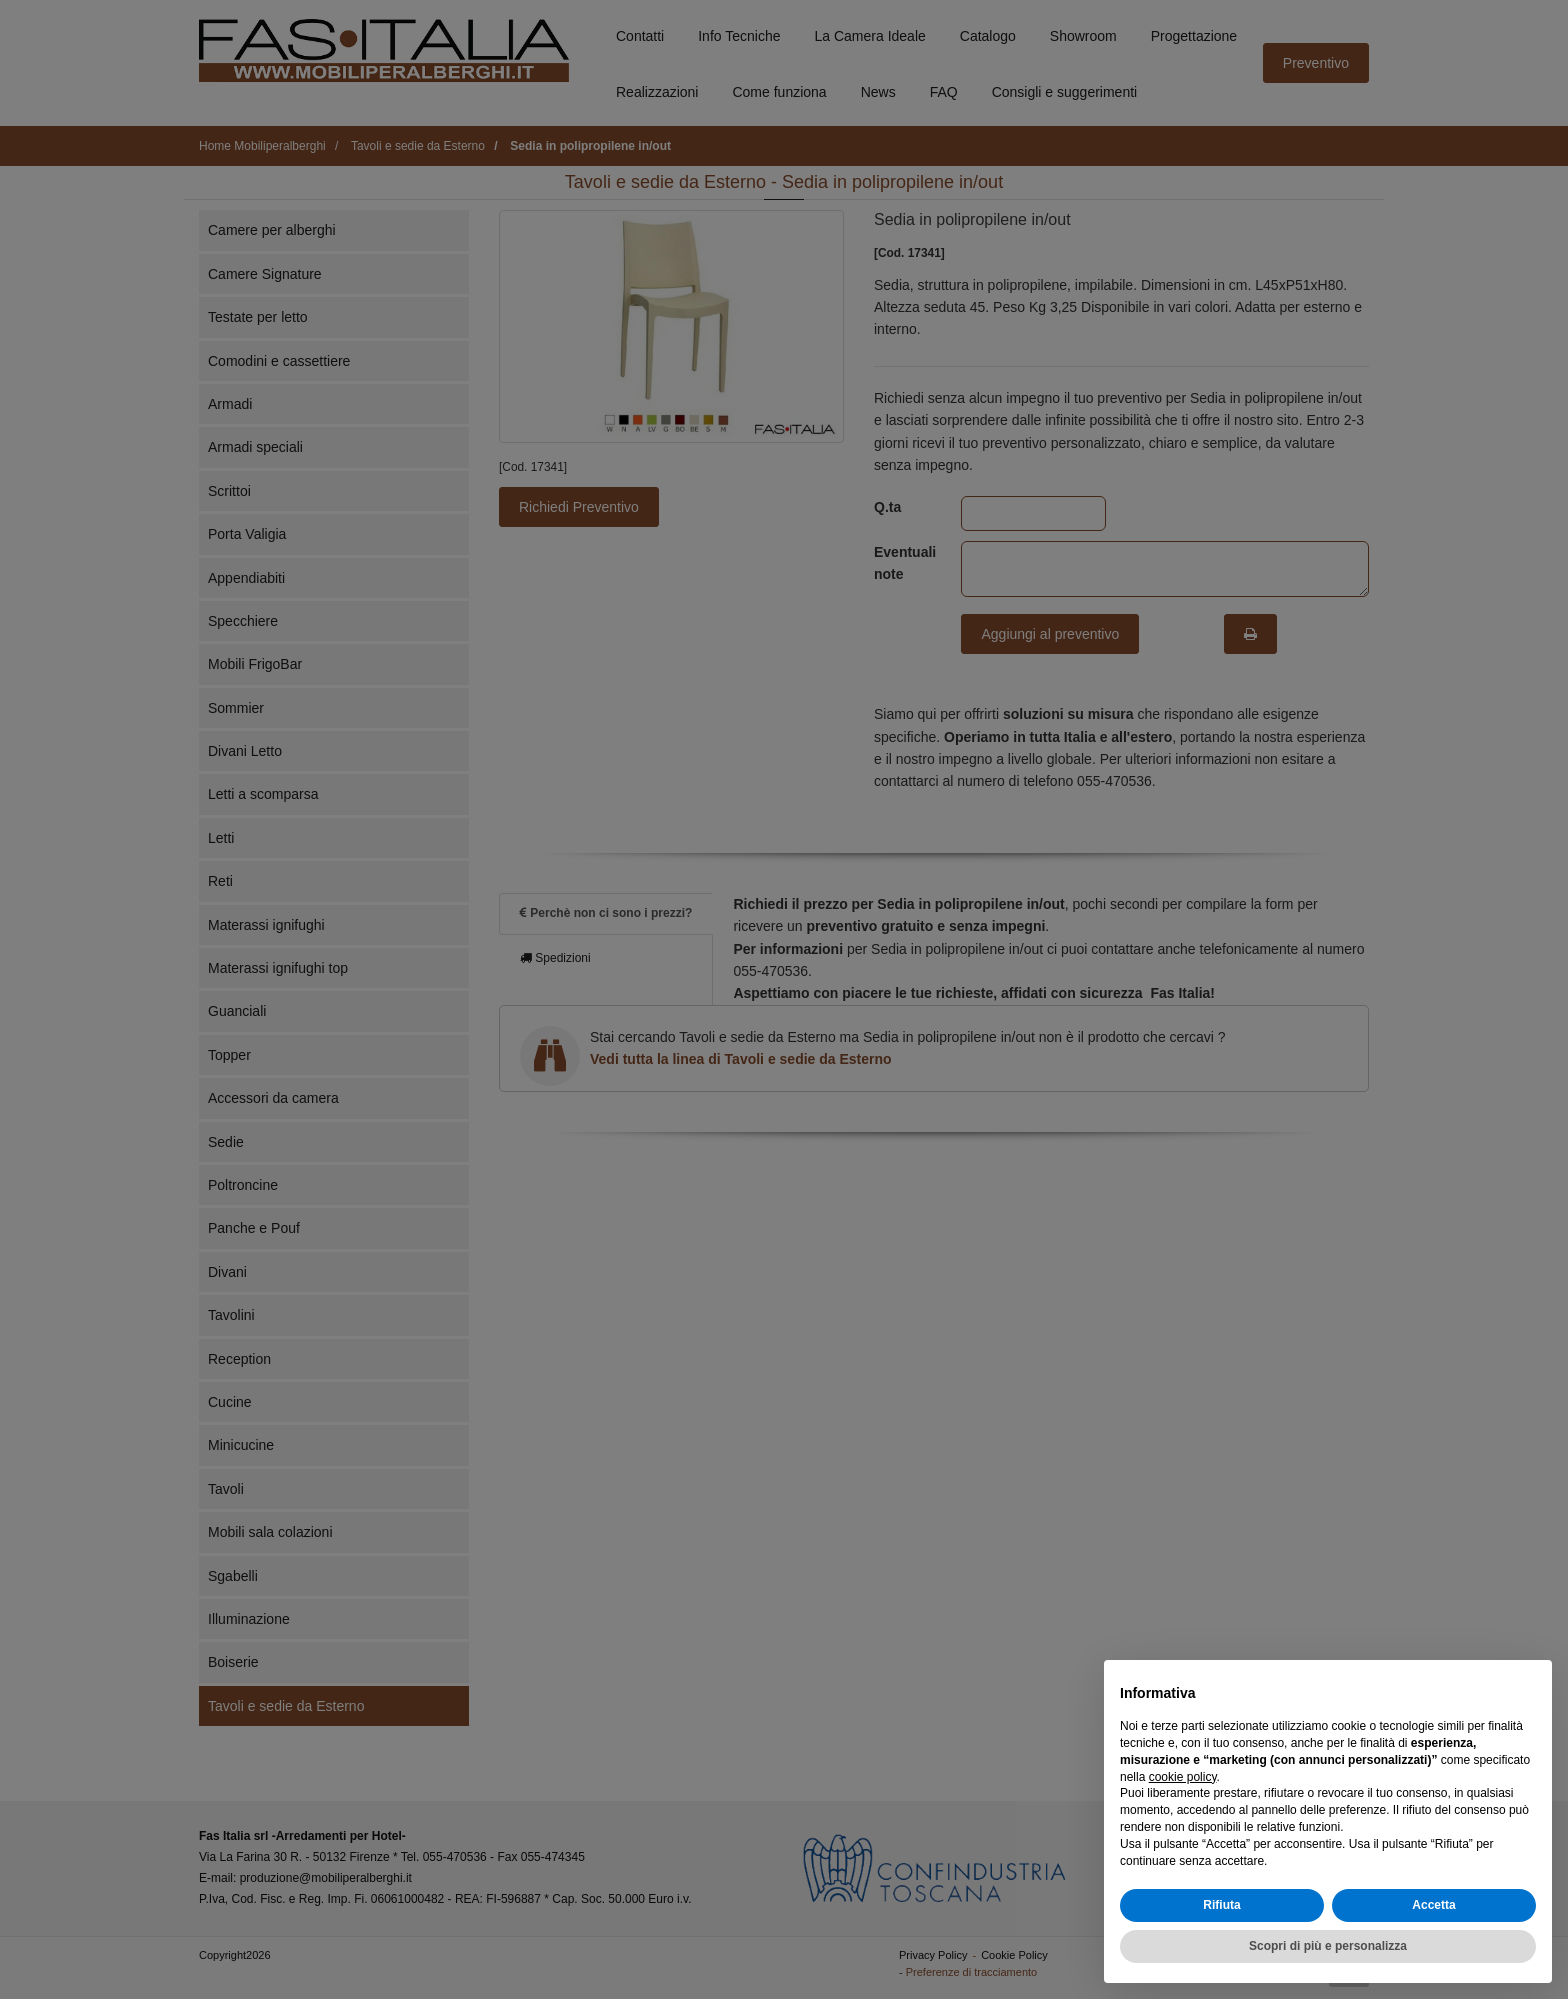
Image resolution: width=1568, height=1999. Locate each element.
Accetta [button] (1433, 1905)
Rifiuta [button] (1221, 1905)
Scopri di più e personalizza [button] (1328, 1946)
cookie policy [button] (1183, 1777)
